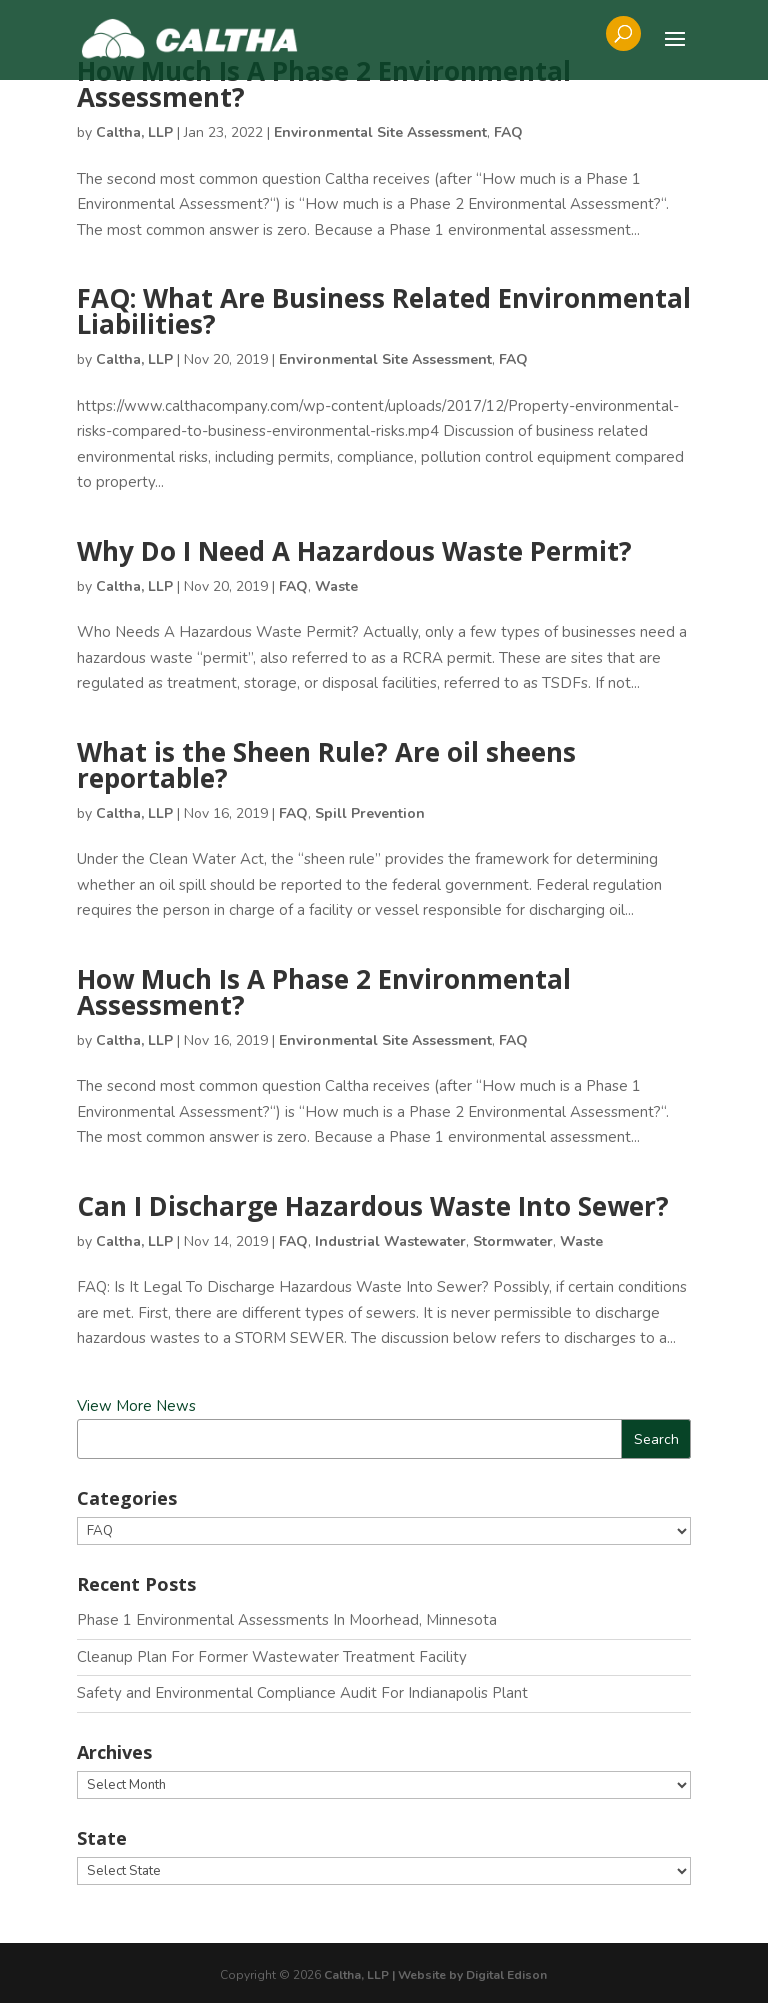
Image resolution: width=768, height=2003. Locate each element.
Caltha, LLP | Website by (395, 1975)
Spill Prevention (370, 813)
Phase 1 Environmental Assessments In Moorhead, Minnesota (287, 1620)
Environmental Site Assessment (380, 132)
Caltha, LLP (134, 132)
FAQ (508, 132)
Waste (336, 586)
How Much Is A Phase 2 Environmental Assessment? (324, 84)
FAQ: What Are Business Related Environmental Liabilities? (384, 311)
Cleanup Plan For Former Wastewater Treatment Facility (272, 1657)
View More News (136, 1406)
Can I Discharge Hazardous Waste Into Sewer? (373, 1206)
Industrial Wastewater (390, 1241)
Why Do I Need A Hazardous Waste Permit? (354, 551)
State (102, 1838)
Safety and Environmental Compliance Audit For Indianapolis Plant (302, 1693)
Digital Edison (506, 1975)
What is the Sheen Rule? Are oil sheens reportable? (326, 765)
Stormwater (513, 1241)
